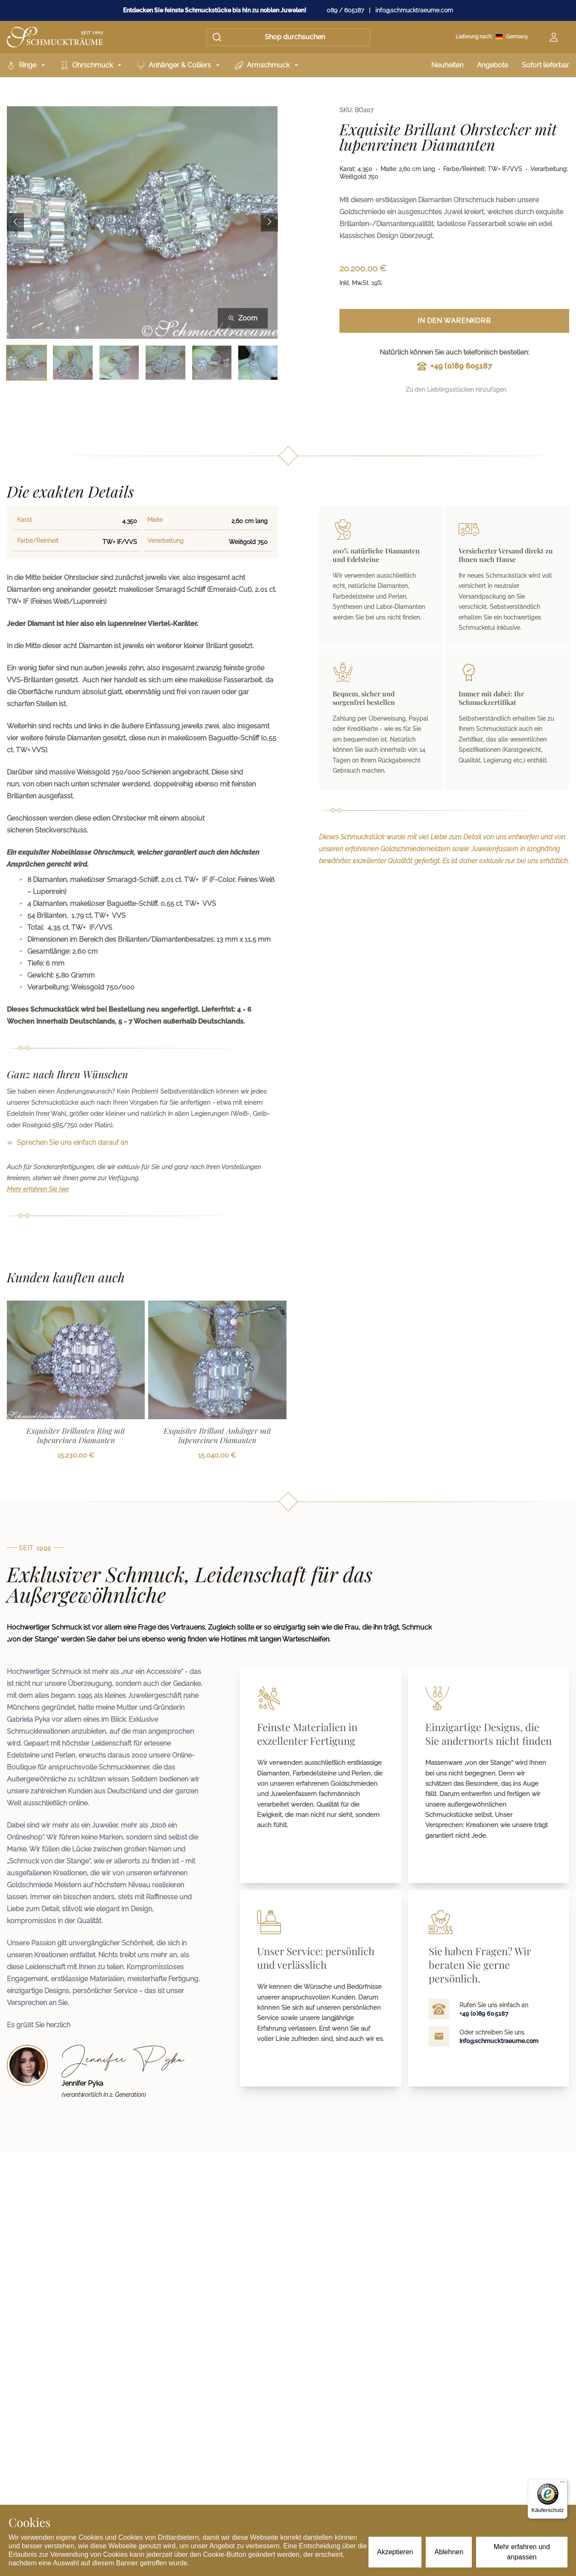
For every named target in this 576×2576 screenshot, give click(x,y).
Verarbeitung (165, 540)
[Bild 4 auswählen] (165, 362)
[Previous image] (15, 222)
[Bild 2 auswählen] (72, 362)
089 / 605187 (345, 10)
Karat (24, 519)
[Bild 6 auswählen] (258, 362)
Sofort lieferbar (545, 65)
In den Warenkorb (454, 321)
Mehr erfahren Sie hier (38, 1189)
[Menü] (562, 2484)
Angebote (492, 65)
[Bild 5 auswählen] (211, 362)
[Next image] (269, 222)
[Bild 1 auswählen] (26, 362)
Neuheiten (447, 65)
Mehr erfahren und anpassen (522, 2552)
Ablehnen (448, 2552)
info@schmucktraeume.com (414, 10)
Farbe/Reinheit (37, 540)
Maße (155, 519)
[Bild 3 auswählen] (119, 362)
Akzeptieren (395, 2552)
